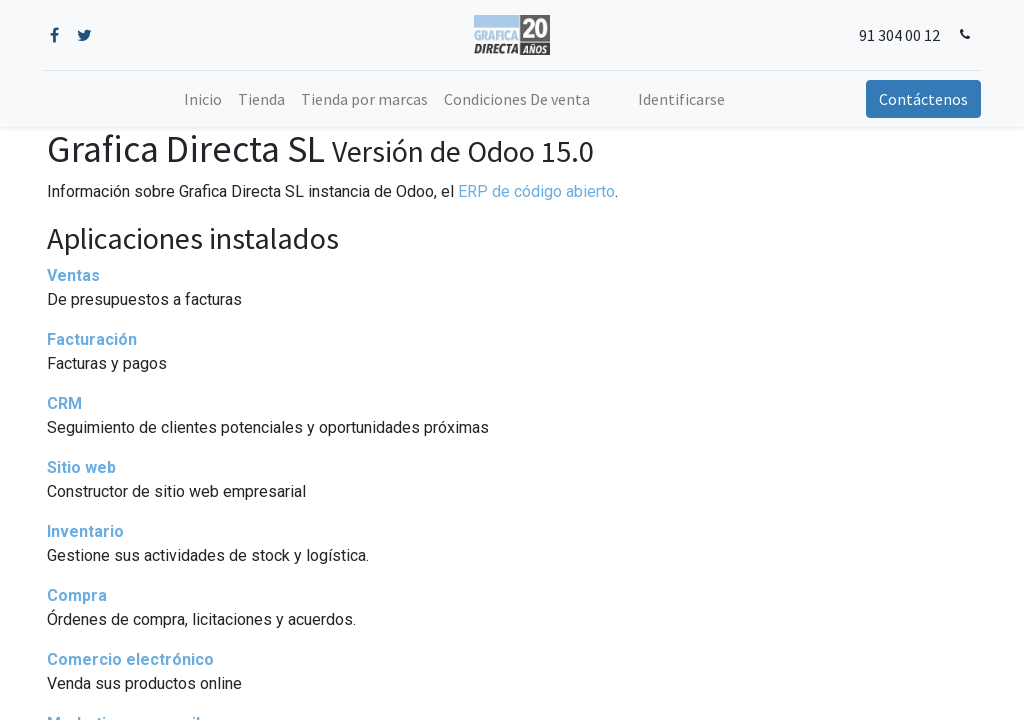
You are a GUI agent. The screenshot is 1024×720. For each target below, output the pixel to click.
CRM (64, 403)
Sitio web (81, 467)
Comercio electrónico (130, 659)
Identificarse (681, 99)
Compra (77, 595)
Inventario (85, 531)
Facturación (92, 339)
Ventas (73, 275)
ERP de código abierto (536, 191)
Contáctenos (919, 99)
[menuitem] (203, 99)
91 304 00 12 (895, 35)
